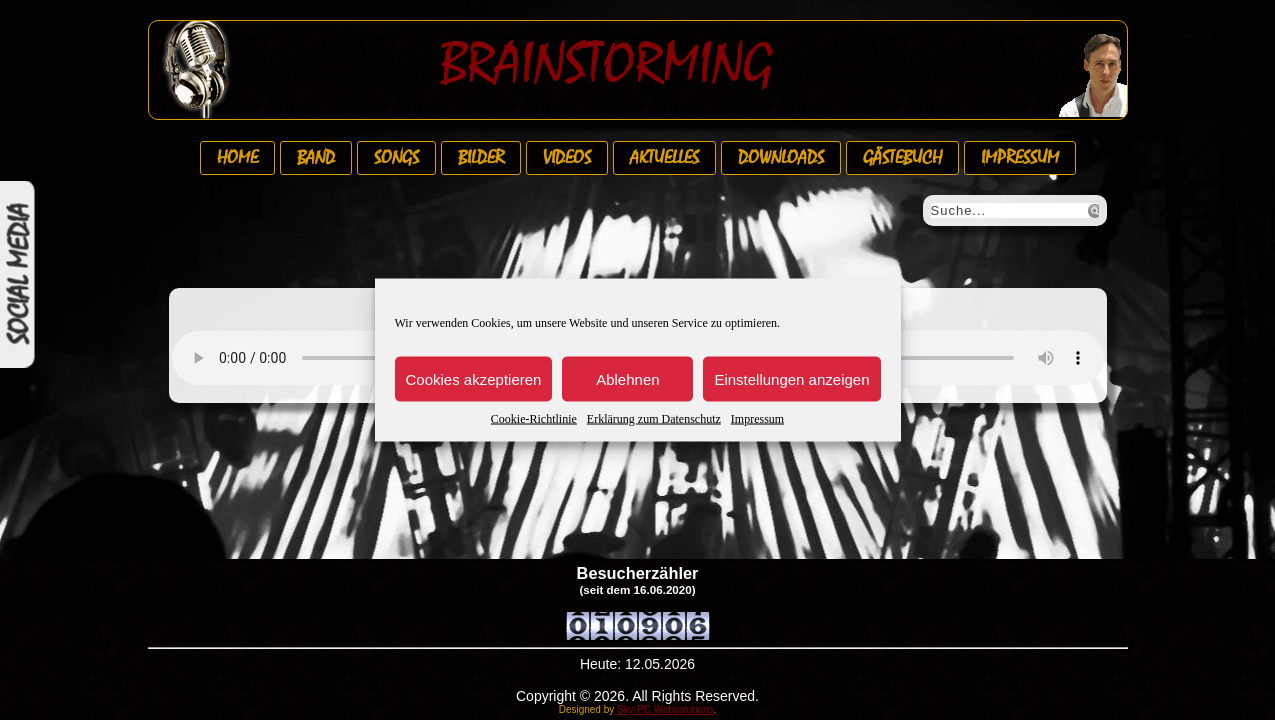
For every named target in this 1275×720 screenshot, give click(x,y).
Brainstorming (606, 64)
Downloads (781, 158)
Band (316, 158)
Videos (567, 158)
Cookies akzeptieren (474, 378)
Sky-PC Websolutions (665, 709)
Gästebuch (902, 158)
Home (237, 158)
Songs (396, 158)
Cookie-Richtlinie (534, 419)
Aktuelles (664, 158)
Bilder (481, 158)
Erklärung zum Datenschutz (654, 419)
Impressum (757, 419)
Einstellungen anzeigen (791, 378)
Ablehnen (627, 378)
